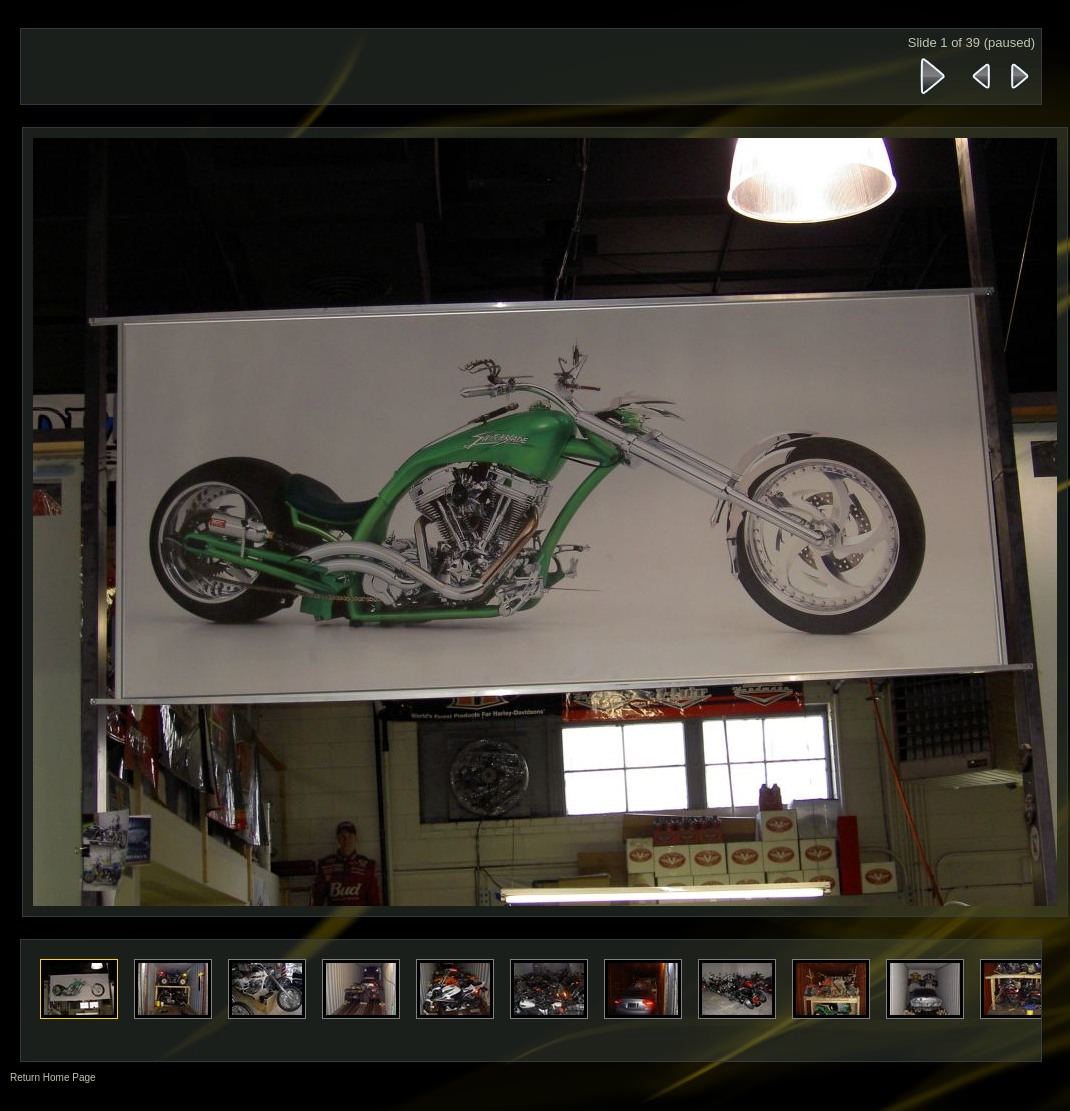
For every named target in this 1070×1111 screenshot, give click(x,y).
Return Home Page (53, 1077)
